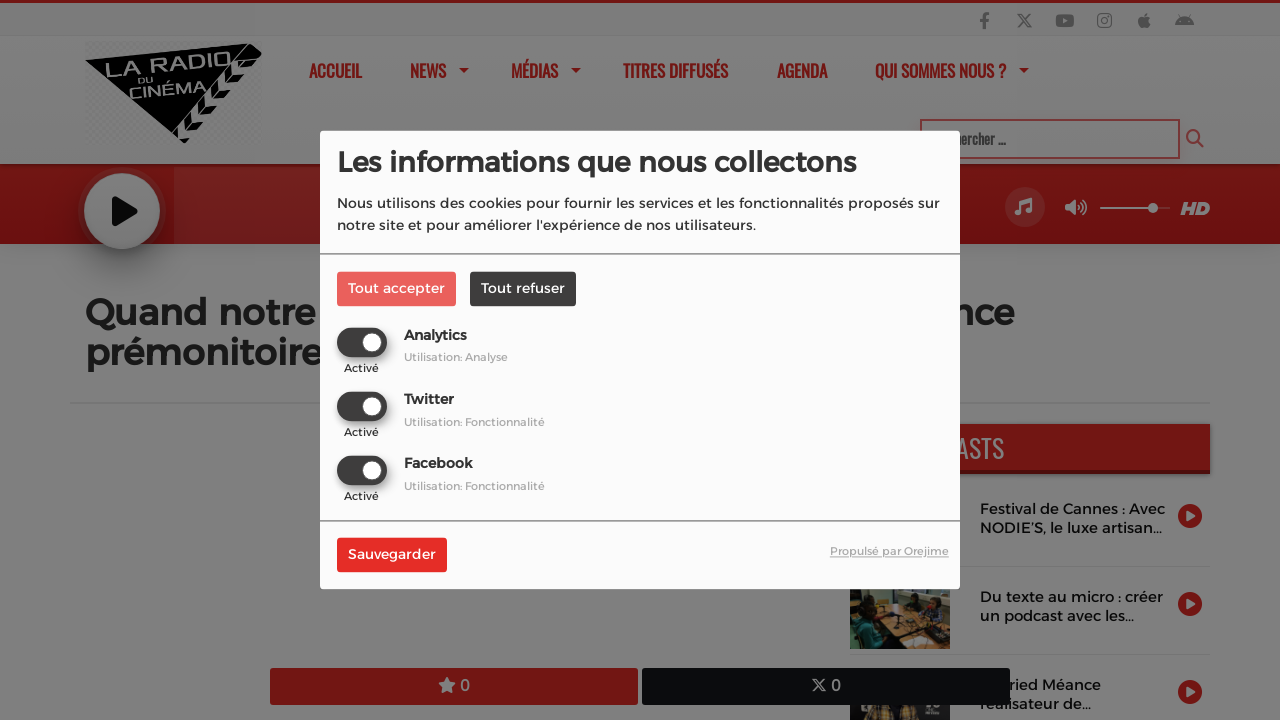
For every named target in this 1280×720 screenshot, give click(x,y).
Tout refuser (523, 288)
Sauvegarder (392, 555)
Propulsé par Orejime (889, 552)
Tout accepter (396, 288)
